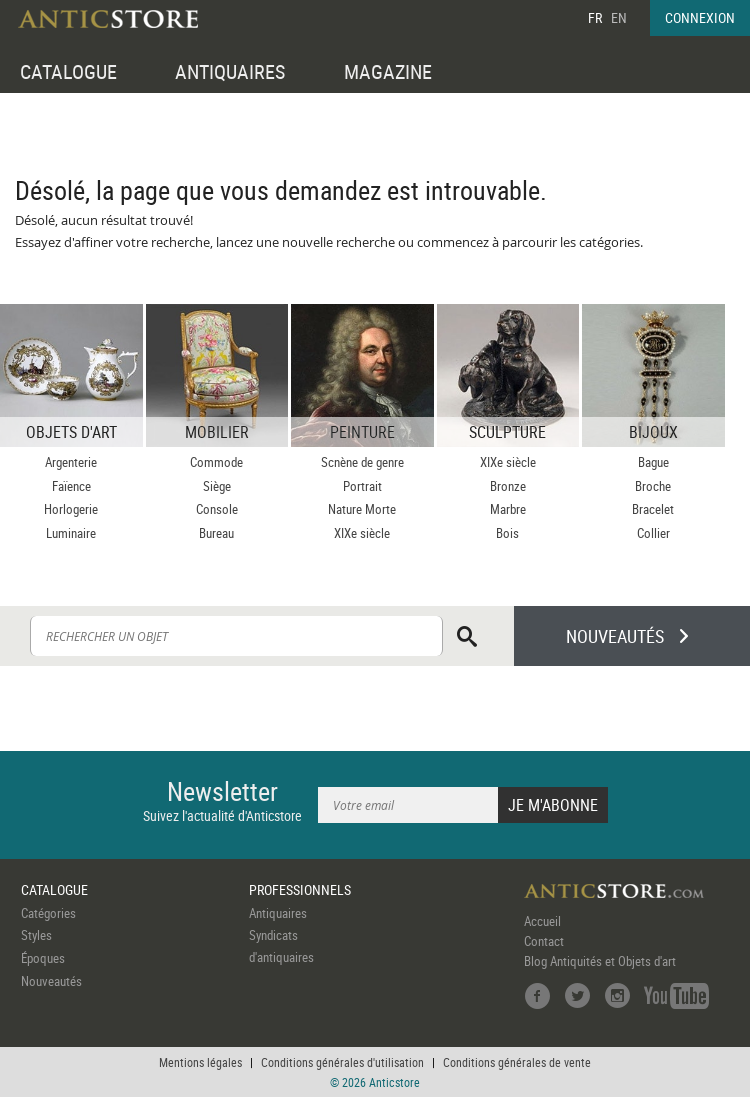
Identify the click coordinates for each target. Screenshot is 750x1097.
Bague (653, 462)
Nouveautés (51, 981)
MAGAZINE (388, 71)
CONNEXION (700, 17)
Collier (653, 533)
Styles (36, 935)
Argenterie (71, 462)
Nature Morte (362, 509)
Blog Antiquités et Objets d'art (600, 961)
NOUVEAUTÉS (615, 636)
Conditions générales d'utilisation (342, 1062)
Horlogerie (71, 509)
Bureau (216, 533)
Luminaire (71, 533)
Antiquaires (278, 913)
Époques (43, 958)
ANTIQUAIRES (230, 71)
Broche (653, 486)
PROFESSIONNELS (300, 889)
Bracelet (653, 509)
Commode (216, 462)
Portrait (362, 486)
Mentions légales (200, 1062)
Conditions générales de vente (517, 1062)
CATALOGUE (68, 71)
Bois (507, 533)
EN (619, 17)
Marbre (508, 509)
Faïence (71, 486)
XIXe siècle (362, 533)
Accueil (542, 921)
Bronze (508, 486)
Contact (544, 941)
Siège (217, 486)
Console (217, 509)
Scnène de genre (362, 462)
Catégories (48, 913)
